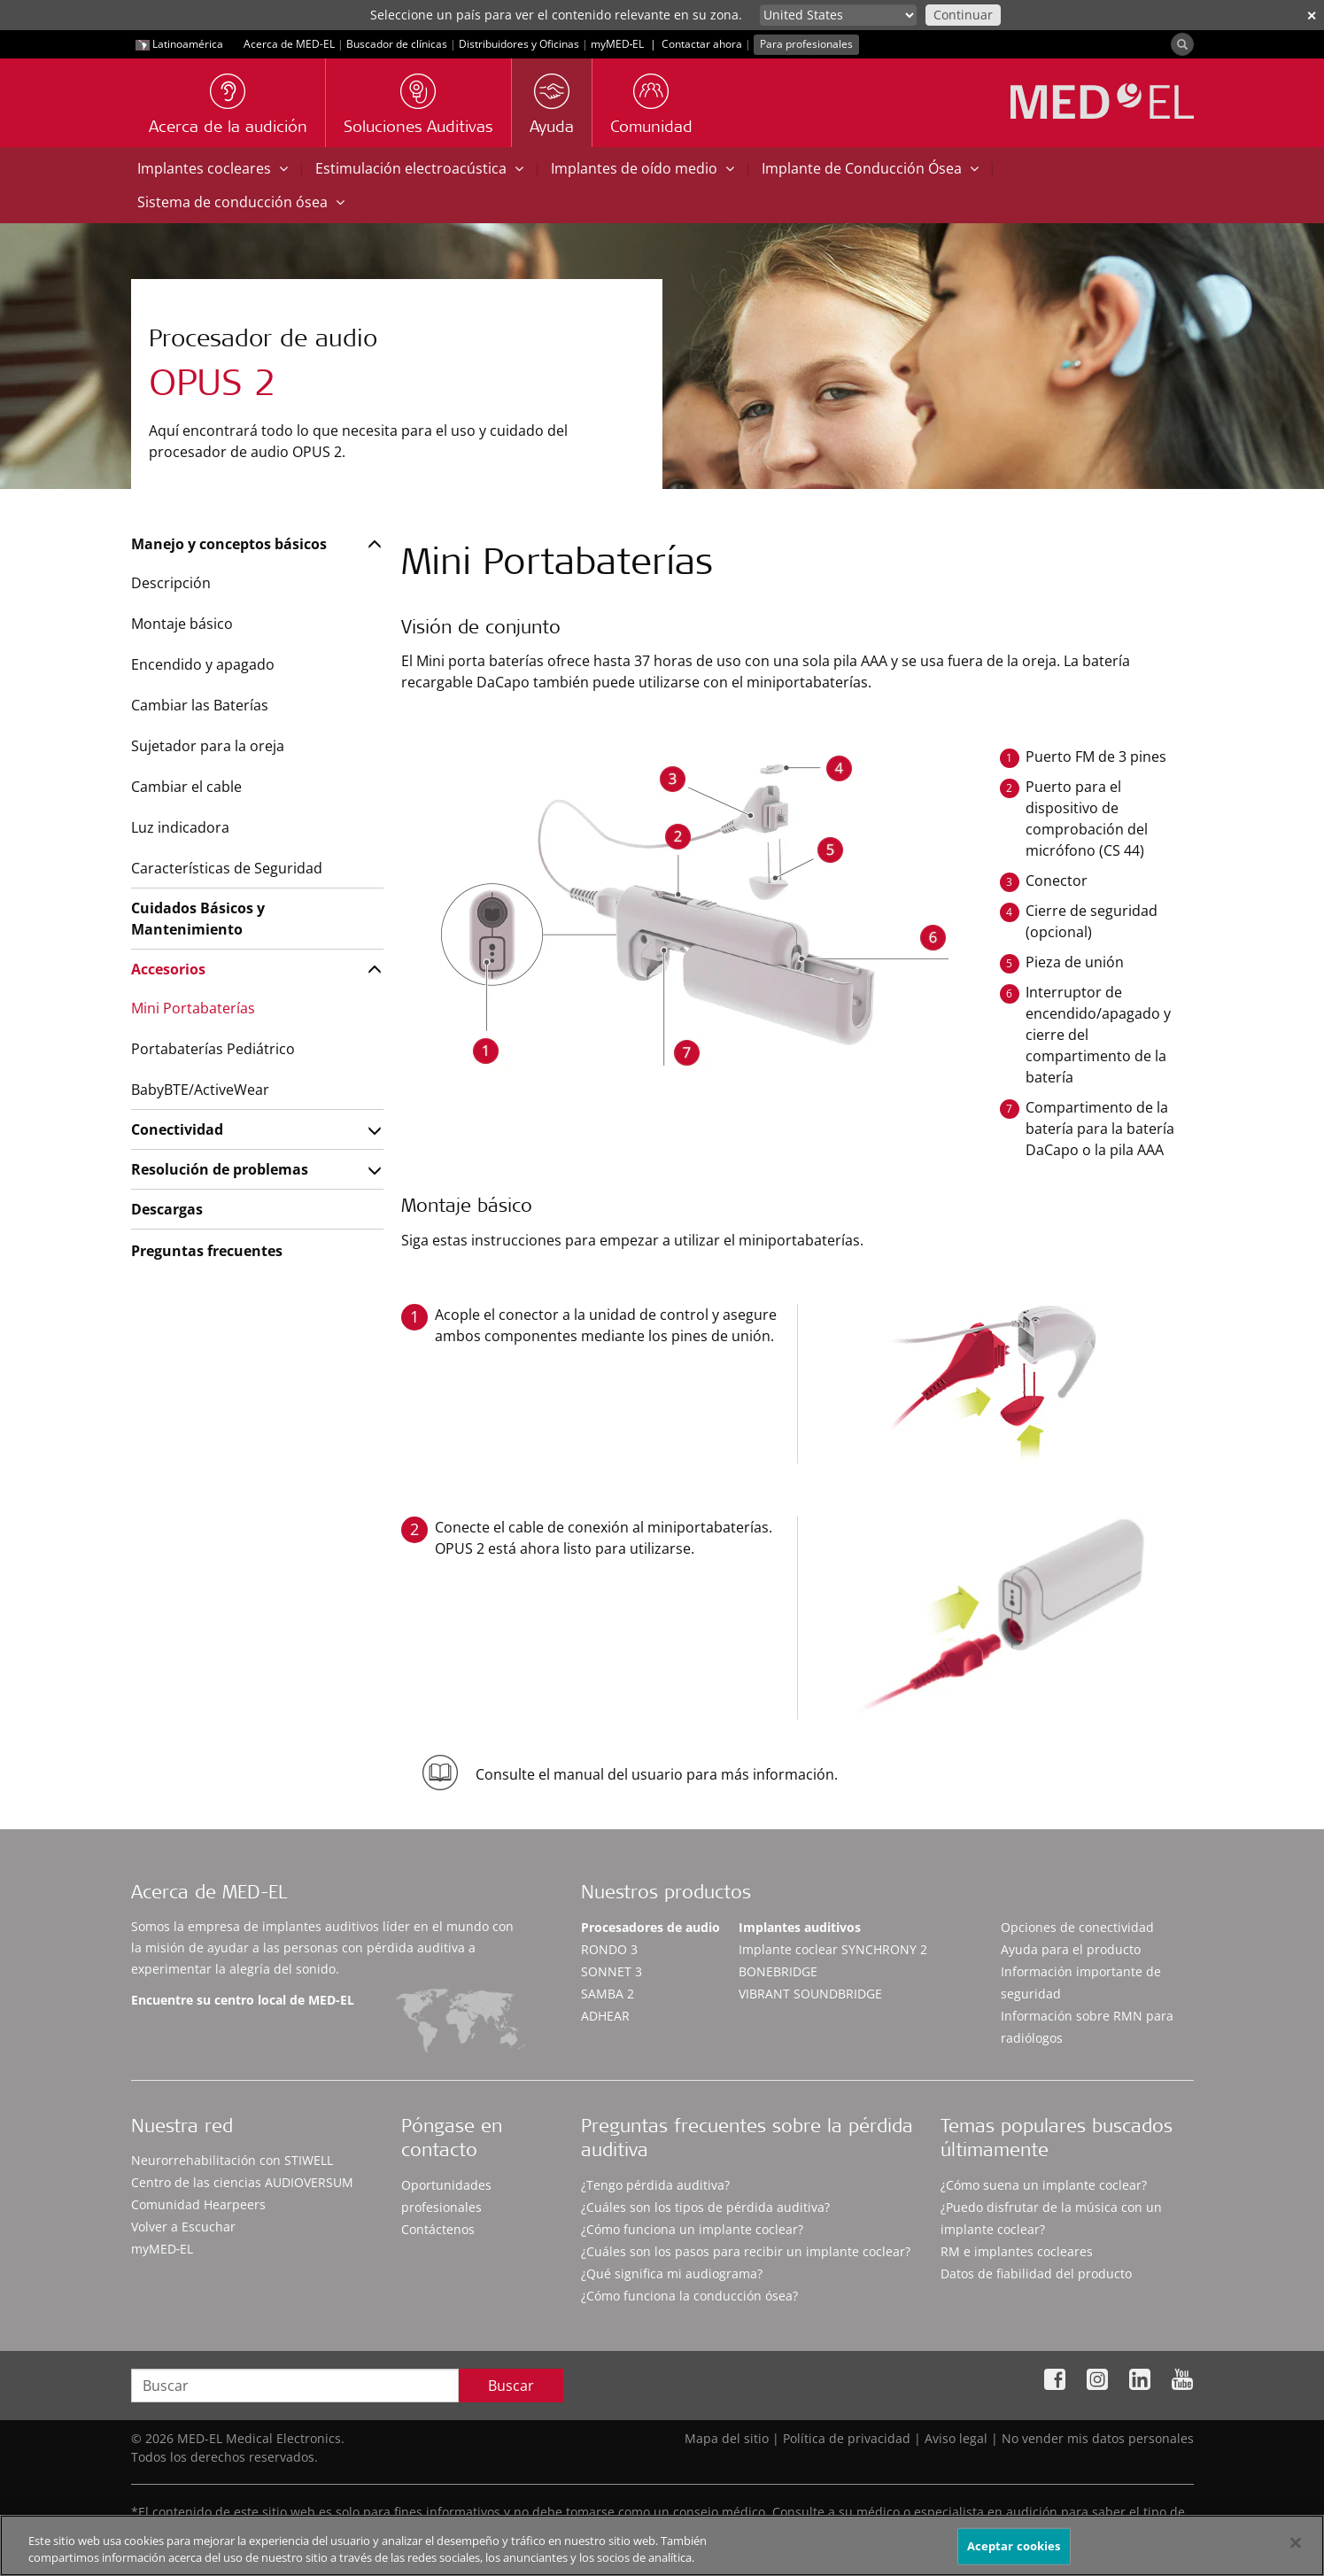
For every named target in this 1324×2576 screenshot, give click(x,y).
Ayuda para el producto (1071, 1949)
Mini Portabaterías (193, 1008)
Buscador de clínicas (396, 43)
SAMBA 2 (607, 1993)
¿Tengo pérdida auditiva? (655, 2184)
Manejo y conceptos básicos (229, 544)
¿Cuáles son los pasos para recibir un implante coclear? (745, 2251)
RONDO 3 (609, 1949)
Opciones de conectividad (1077, 1927)
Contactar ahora (702, 43)
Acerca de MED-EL (289, 43)
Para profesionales (806, 43)
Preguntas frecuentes (207, 1251)
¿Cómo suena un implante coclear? (1044, 2184)
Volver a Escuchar (183, 2226)
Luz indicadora (180, 827)
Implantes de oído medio (642, 168)
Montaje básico (182, 623)
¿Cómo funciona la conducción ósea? (689, 2295)
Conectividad (177, 1129)
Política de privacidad (846, 2438)
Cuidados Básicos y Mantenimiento (198, 918)
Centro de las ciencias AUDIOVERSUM (242, 2182)
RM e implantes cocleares (1017, 2251)
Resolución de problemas (219, 1169)
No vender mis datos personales (1098, 2438)
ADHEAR (605, 2015)
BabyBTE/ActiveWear (200, 1089)
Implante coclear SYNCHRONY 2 (833, 1949)
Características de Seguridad (226, 868)
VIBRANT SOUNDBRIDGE (810, 1993)
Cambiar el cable (186, 786)
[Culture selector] (838, 15)
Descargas (167, 1209)
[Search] (1182, 44)
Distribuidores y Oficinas (519, 43)
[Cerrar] (1295, 2543)
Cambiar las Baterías (199, 705)
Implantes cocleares (212, 168)
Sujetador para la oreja (207, 746)
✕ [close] (1311, 15)
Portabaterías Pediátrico (213, 1049)
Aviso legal (956, 2438)
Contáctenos (438, 2229)
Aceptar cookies (1014, 2546)
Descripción (171, 583)
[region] (662, 2545)
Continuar (963, 14)
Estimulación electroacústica (419, 168)
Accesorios (168, 969)
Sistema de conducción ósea (241, 202)
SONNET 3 (611, 1971)
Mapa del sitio (727, 2438)
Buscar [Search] (511, 2385)
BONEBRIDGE (778, 1971)
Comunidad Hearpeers (198, 2204)
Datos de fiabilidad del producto (1036, 2273)
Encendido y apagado (203, 664)
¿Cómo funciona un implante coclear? (692, 2229)
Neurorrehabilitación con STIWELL (232, 2160)
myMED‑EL (618, 43)
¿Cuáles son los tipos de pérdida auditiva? (705, 2207)
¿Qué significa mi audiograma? (672, 2273)
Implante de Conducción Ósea (870, 168)
